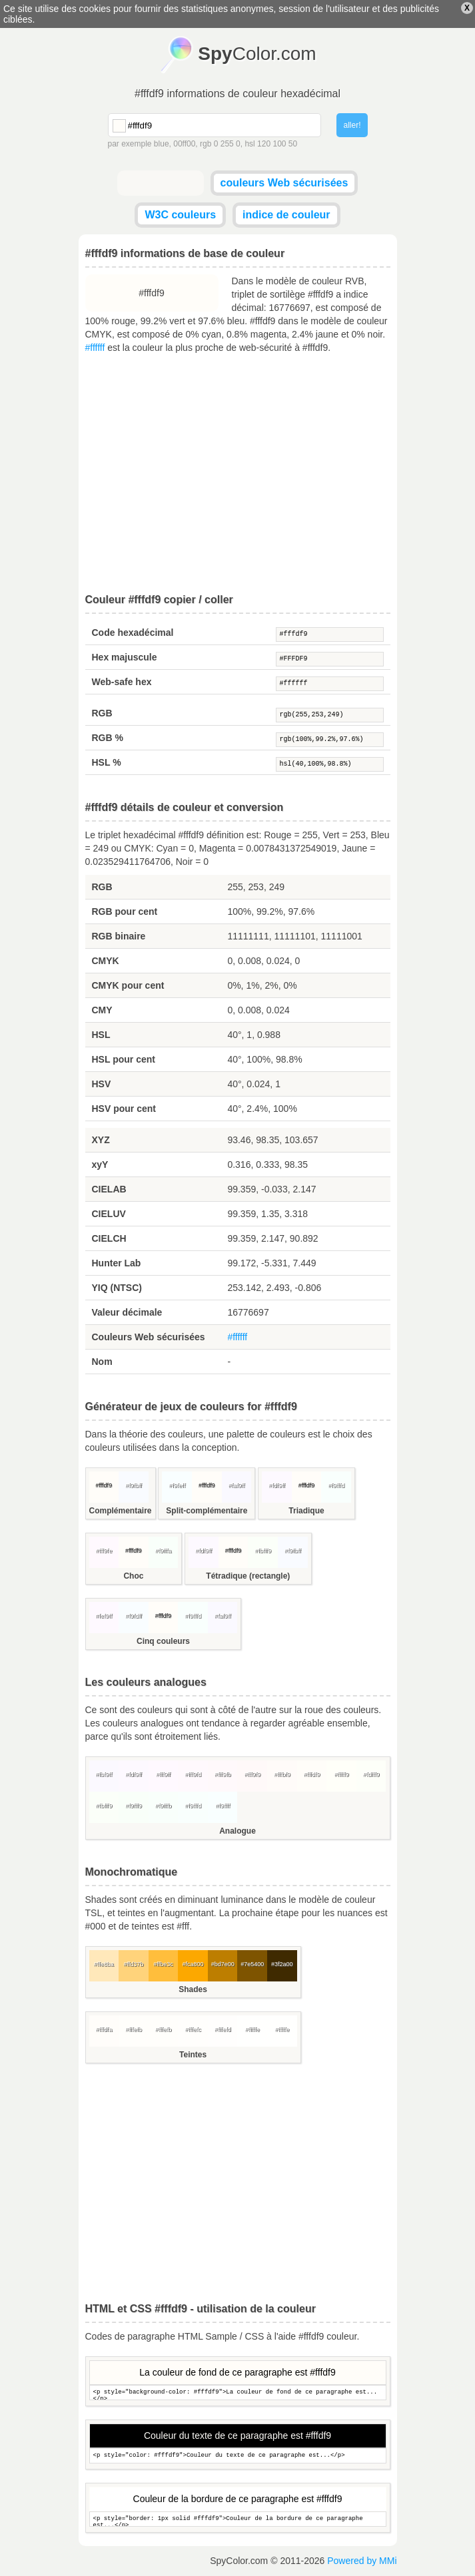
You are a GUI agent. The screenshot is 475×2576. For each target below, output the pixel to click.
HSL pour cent (123, 1059)
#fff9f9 (252, 1774)
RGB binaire (119, 936)
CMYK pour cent (128, 985)
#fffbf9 (282, 1774)
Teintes (193, 2054)
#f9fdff (133, 1616)
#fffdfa (103, 2029)
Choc (133, 1576)
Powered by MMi (361, 2560)
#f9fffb (163, 1805)
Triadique (306, 1510)
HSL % (106, 762)
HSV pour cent (124, 1108)
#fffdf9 (330, 634)
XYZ (101, 1140)
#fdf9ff (276, 1485)
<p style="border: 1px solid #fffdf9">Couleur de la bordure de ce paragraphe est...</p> (237, 2519)
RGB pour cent (125, 911)
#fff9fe (103, 1550)
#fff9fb (223, 1774)
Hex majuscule (124, 657)
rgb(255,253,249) (330, 715)
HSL (101, 1034)
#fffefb (133, 2029)
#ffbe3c (163, 1964)
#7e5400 (252, 1964)
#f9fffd (336, 1485)
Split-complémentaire (206, 1510)
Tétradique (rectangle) (248, 1576)
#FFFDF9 (330, 659)
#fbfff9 (262, 1550)
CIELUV (109, 1213)
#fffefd (223, 2029)
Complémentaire (120, 1510)
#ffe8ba (104, 1964)
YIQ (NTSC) (117, 1287)
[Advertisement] (237, 474)
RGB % (107, 737)
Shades (193, 1989)
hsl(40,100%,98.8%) (330, 764)
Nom (102, 1361)
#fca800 (193, 1964)
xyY (100, 1164)
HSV (101, 1084)
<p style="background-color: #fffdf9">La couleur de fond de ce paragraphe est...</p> (237, 2392)
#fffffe (252, 2029)
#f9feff (177, 1485)
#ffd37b (133, 1964)
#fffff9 (341, 1774)
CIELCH (109, 1238)
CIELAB (109, 1189)
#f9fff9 (133, 1805)
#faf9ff (236, 1485)
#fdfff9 (371, 1774)
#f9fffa (163, 1550)
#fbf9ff (103, 1774)
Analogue (237, 1831)
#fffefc (193, 2029)
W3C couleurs (180, 214)
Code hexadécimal (133, 632)
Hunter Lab (116, 1263)
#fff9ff (163, 1774)
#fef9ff (103, 1616)
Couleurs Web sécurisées (148, 1337)
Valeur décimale (127, 1312)
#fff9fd (193, 1774)
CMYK (105, 960)
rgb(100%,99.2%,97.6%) (330, 739)
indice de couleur (286, 214)
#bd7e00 (223, 1964)
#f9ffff (222, 1805)
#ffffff (95, 347)
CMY (102, 1010)
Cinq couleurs (163, 1641)
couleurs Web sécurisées (284, 182)
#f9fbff (133, 1485)
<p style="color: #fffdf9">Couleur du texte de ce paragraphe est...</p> (237, 2455)
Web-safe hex (122, 681)
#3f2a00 (282, 1964)
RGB (102, 713)
